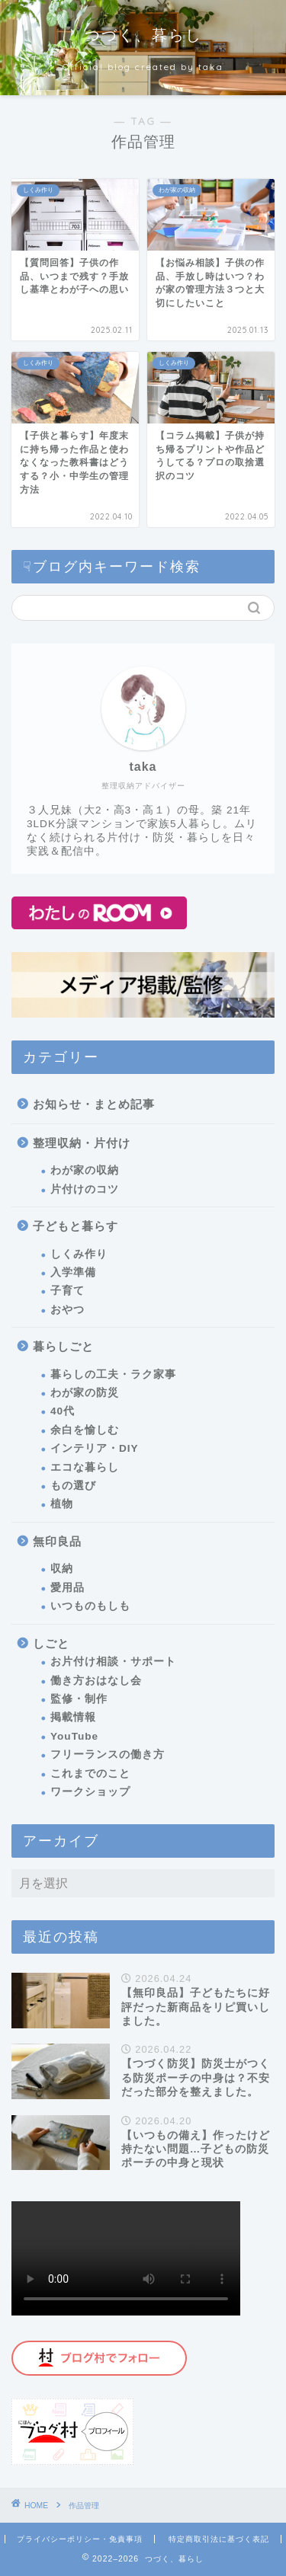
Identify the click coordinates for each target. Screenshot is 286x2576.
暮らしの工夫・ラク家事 (113, 1374)
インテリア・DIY (94, 1448)
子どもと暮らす (75, 1225)
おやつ (67, 1309)
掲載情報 (73, 1717)
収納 (61, 1568)
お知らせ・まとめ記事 (94, 1104)
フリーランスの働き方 (107, 1754)
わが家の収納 (84, 1170)
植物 (61, 1504)
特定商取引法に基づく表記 (219, 2539)
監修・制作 (79, 1699)
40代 (62, 1411)
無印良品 (57, 1541)
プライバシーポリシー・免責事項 (80, 2539)
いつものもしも (90, 1606)
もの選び (73, 1485)
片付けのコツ (84, 1189)
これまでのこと (90, 1773)
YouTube (74, 1736)
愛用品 (67, 1587)
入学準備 (73, 1272)
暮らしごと (63, 1346)
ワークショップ (90, 1792)
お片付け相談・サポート (113, 1661)
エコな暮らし (84, 1467)
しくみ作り (79, 1254)
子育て (67, 1290)
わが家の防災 (84, 1392)
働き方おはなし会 (96, 1680)
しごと (51, 1643)
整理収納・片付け (81, 1142)
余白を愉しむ (84, 1430)
